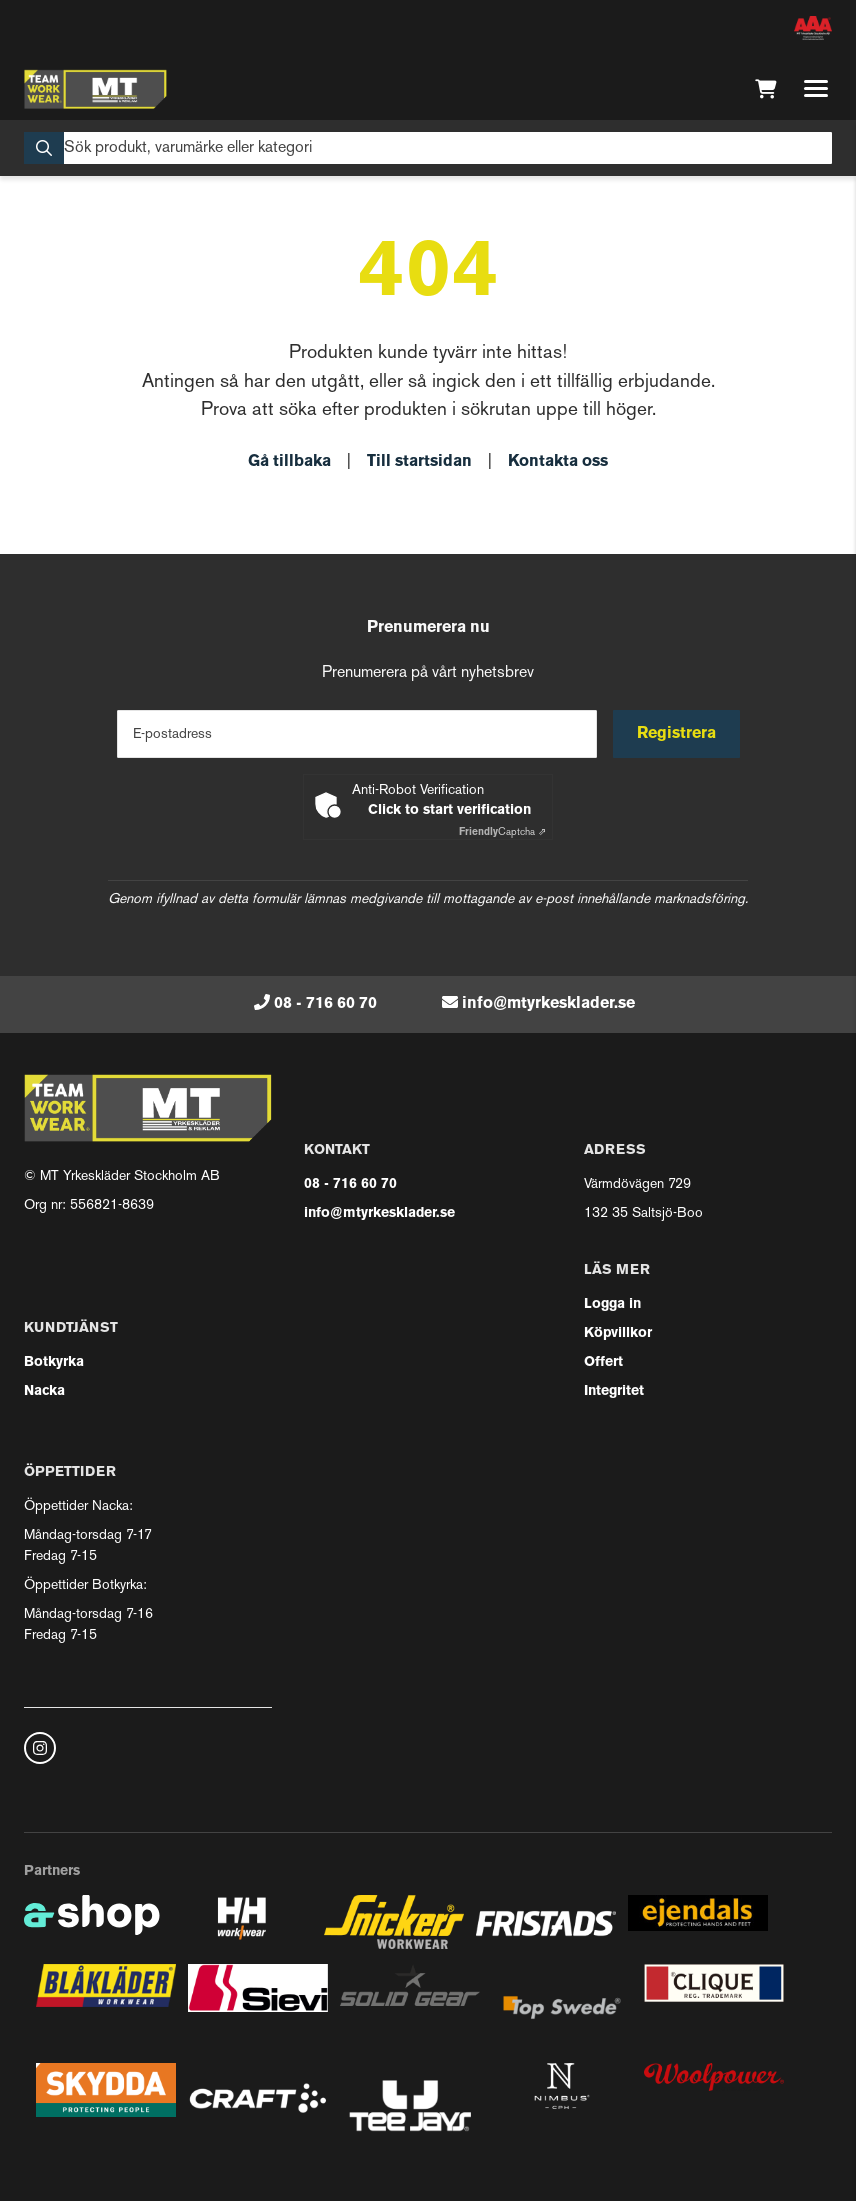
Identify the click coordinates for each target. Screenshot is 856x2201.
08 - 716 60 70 (325, 1004)
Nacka (44, 1391)
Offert (603, 1362)
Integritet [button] (614, 1391)
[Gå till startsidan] (95, 89)
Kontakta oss (558, 462)
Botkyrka (54, 1362)
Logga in (612, 1304)
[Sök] (428, 148)
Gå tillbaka (289, 462)
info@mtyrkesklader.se (548, 1004)
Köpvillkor (618, 1333)
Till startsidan (419, 462)
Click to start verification (449, 810)
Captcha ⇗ (502, 832)
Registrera (676, 734)
